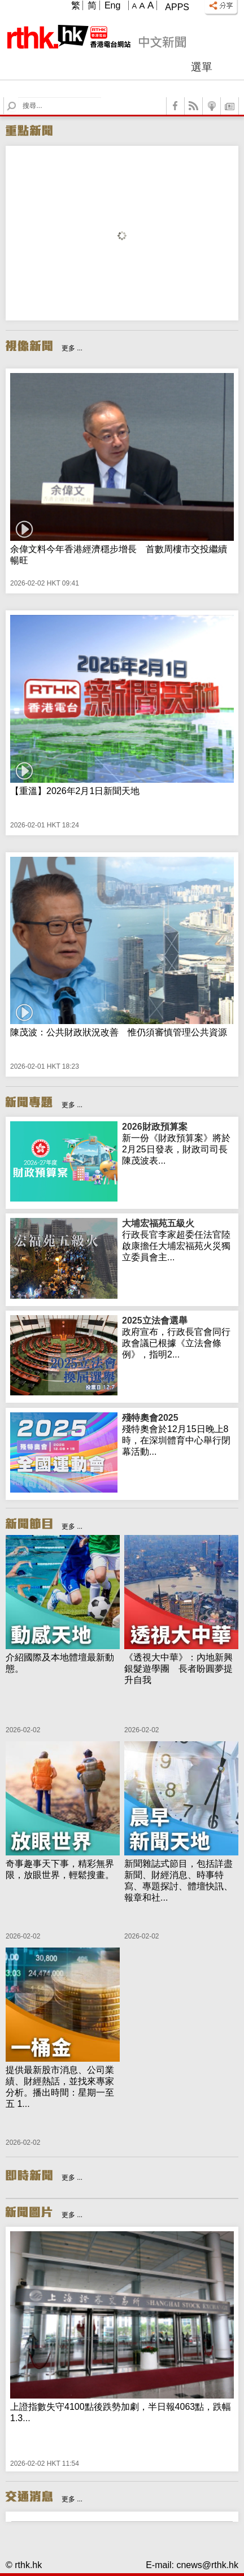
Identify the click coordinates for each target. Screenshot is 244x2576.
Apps (177, 7)
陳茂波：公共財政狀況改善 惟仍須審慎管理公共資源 (118, 1032)
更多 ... (72, 348)
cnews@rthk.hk (207, 2565)
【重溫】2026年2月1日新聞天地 (75, 791)
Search (18, 97)
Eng (112, 5)
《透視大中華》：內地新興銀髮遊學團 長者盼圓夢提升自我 (178, 1669)
